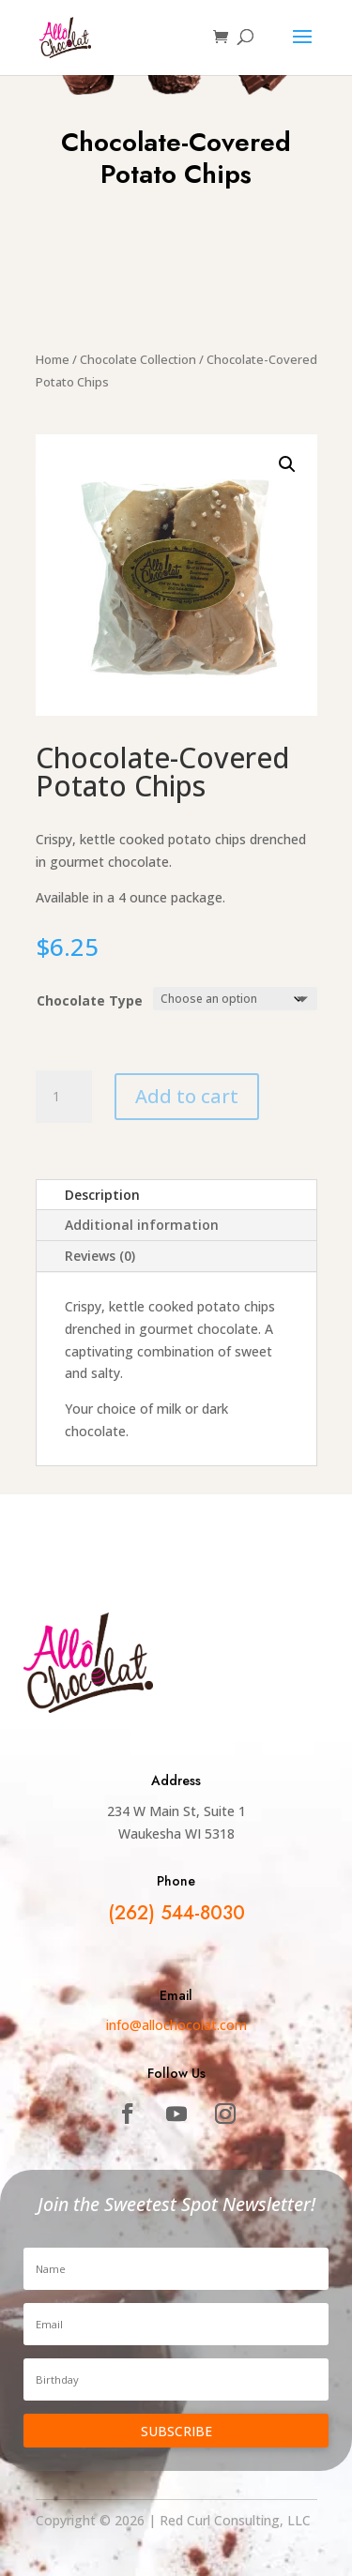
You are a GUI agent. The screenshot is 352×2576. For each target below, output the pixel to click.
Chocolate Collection (138, 359)
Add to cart (186, 1096)
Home (52, 359)
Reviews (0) (100, 1256)
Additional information (142, 1225)
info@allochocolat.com (176, 2025)
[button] (287, 464)
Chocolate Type (90, 1000)
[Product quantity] (64, 1096)
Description (102, 1195)
